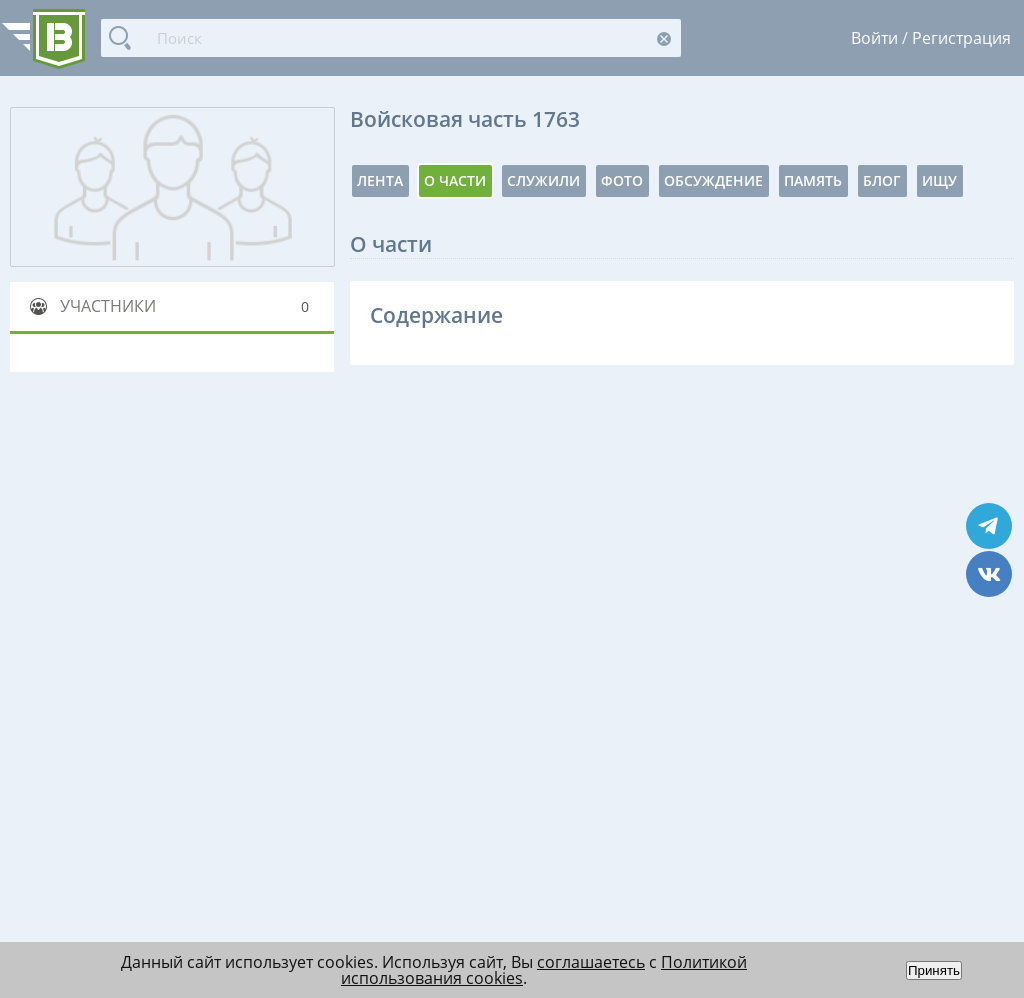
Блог (882, 180)
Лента (380, 180)
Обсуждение (713, 180)
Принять (934, 970)
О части (455, 180)
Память (813, 180)
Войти (874, 38)
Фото (622, 180)
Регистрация (961, 38)
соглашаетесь (591, 962)
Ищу (939, 180)
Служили (543, 180)
